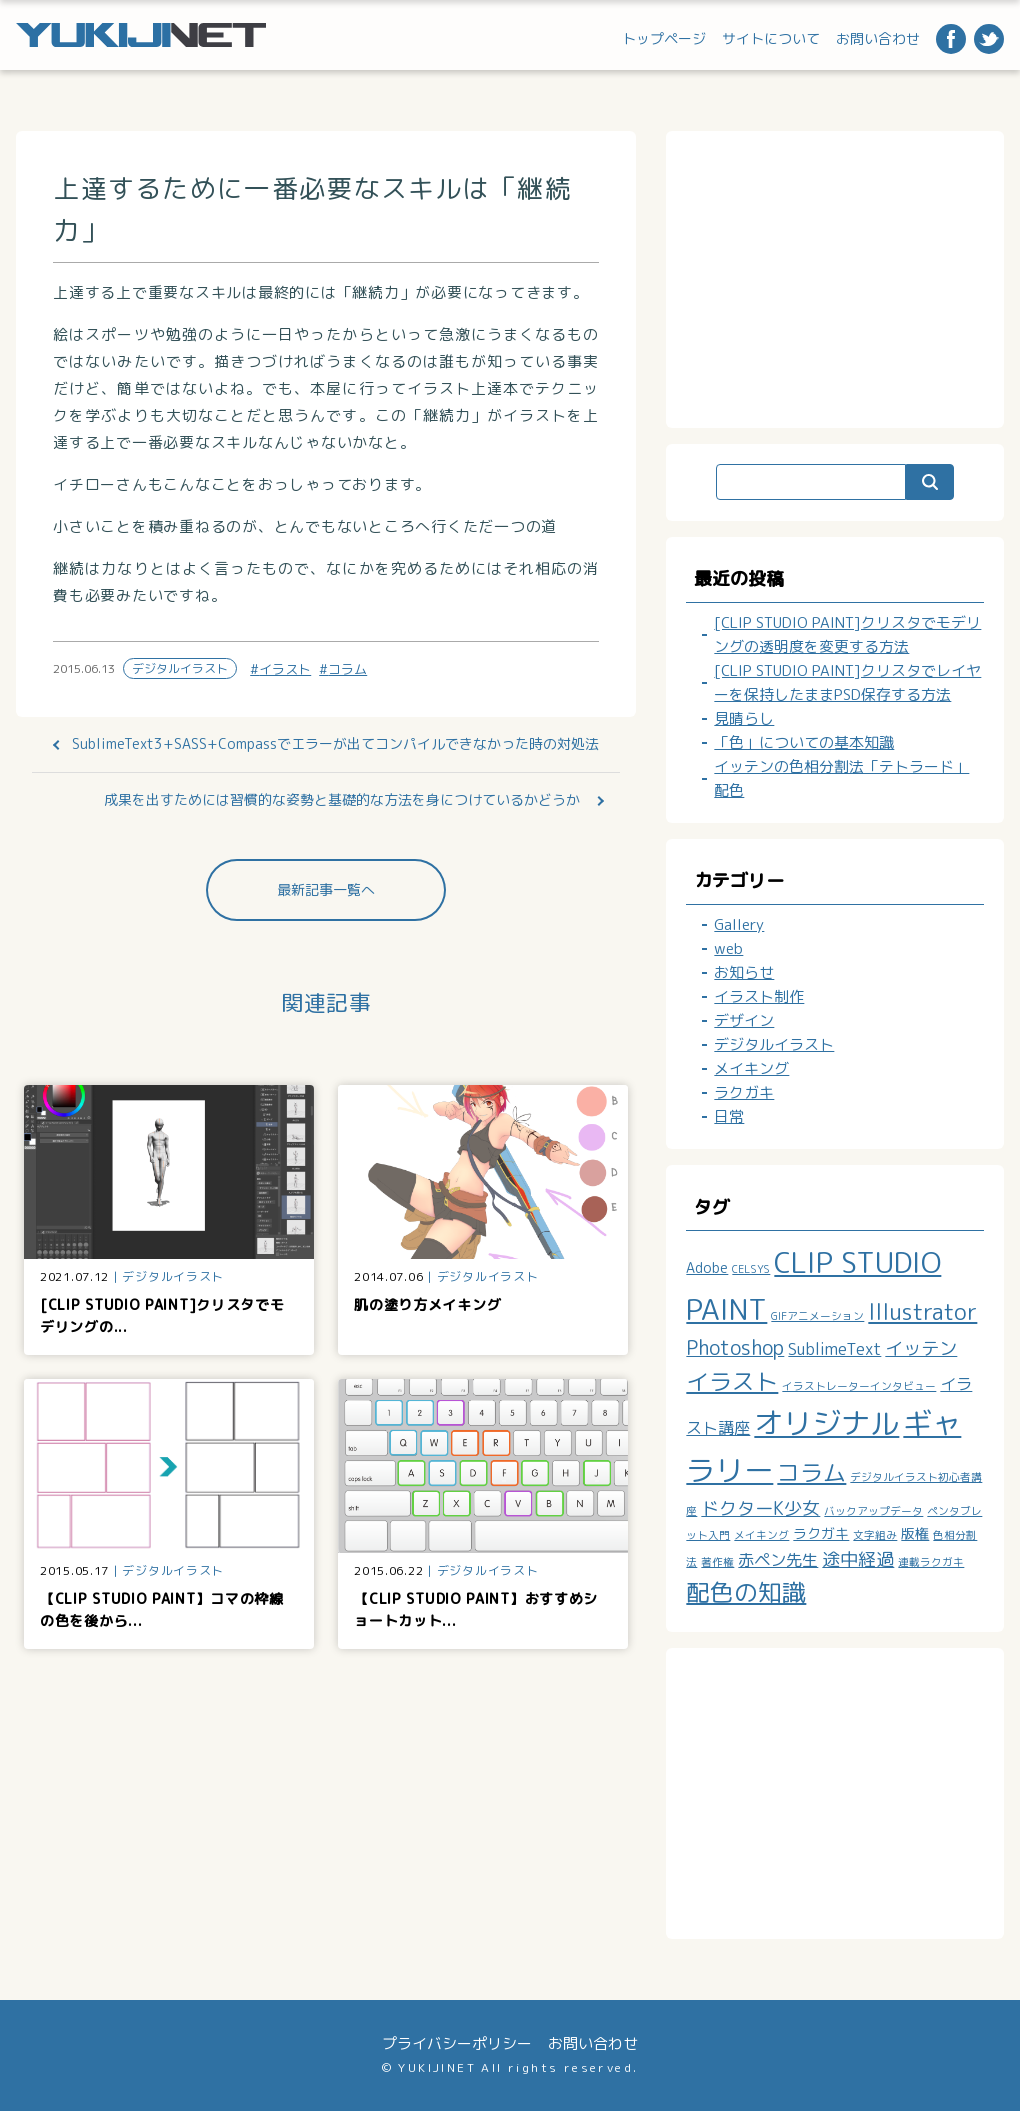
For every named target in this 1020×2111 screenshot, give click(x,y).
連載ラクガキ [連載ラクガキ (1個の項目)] (931, 1562)
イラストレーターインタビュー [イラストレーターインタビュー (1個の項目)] (859, 1386)
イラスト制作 (759, 996)
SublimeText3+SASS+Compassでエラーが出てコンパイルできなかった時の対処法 (335, 743)
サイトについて (771, 38)
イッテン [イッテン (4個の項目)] (921, 1348)
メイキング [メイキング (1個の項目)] (761, 1535)
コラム (347, 669)
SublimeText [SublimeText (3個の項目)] (834, 1349)
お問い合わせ (878, 38)
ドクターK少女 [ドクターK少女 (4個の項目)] (760, 1508)
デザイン (744, 1020)
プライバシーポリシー (457, 2043)
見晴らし (744, 718)
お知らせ (744, 972)
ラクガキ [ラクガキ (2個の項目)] (821, 1533)
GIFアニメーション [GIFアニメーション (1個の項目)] (817, 1316)
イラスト (285, 669)
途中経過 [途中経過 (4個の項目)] (858, 1559)
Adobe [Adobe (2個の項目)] (707, 1267)
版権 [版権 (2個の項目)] (915, 1533)
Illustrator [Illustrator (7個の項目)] (922, 1312)
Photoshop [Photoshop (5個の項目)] (735, 1347)
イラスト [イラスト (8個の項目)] (732, 1381)
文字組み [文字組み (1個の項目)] (875, 1535)
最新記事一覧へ (326, 889)
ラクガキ (744, 1092)
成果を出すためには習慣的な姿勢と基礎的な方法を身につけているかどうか (342, 799)
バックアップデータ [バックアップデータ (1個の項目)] (873, 1511)
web (728, 948)
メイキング (751, 1068)
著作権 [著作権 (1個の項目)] (717, 1562)
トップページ (664, 38)
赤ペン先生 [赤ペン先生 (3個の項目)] (778, 1560)
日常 (729, 1116)
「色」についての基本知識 (804, 742)
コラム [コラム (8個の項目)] (811, 1472)
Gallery (739, 924)
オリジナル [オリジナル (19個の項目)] (826, 1422)
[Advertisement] (846, 276)
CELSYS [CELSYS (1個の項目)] (751, 1269)
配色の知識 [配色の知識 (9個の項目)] (746, 1592)
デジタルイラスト (180, 668)
